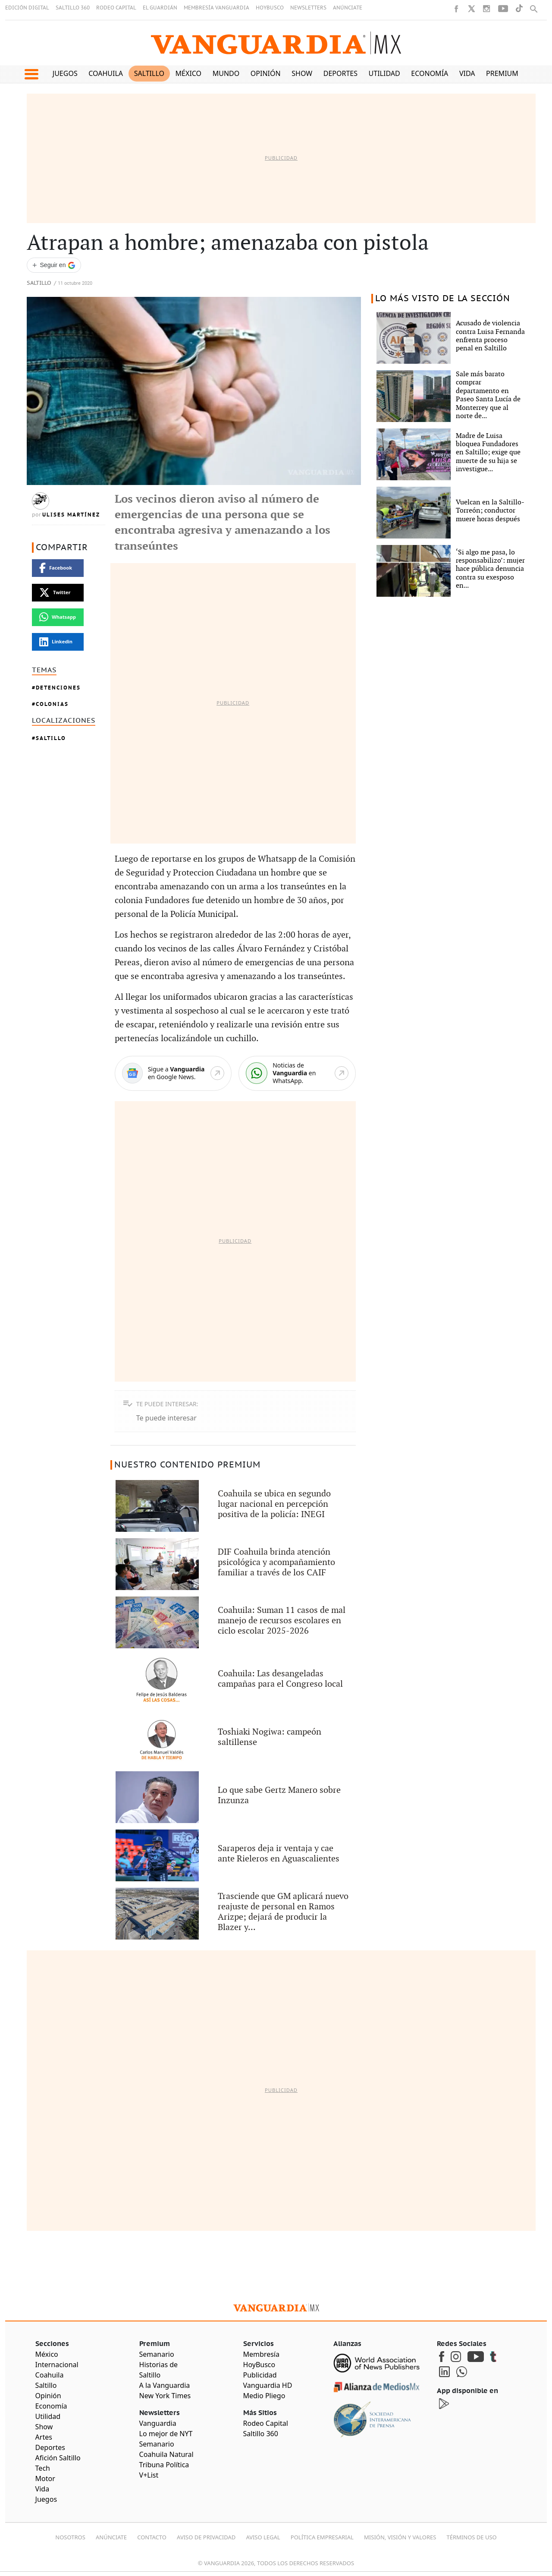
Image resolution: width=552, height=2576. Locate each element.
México (189, 73)
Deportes (340, 73)
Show (302, 73)
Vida (467, 73)
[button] (31, 74)
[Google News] (173, 1073)
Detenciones (58, 687)
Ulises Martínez (71, 514)
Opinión (266, 73)
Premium (502, 73)
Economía (429, 73)
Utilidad (384, 73)
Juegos (65, 73)
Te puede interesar (166, 1418)
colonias (52, 704)
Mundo (226, 73)
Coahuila (105, 73)
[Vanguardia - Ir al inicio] (276, 43)
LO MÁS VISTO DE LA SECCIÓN (442, 298)
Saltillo (149, 73)
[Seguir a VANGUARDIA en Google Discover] (54, 265)
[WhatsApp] (297, 1073)
